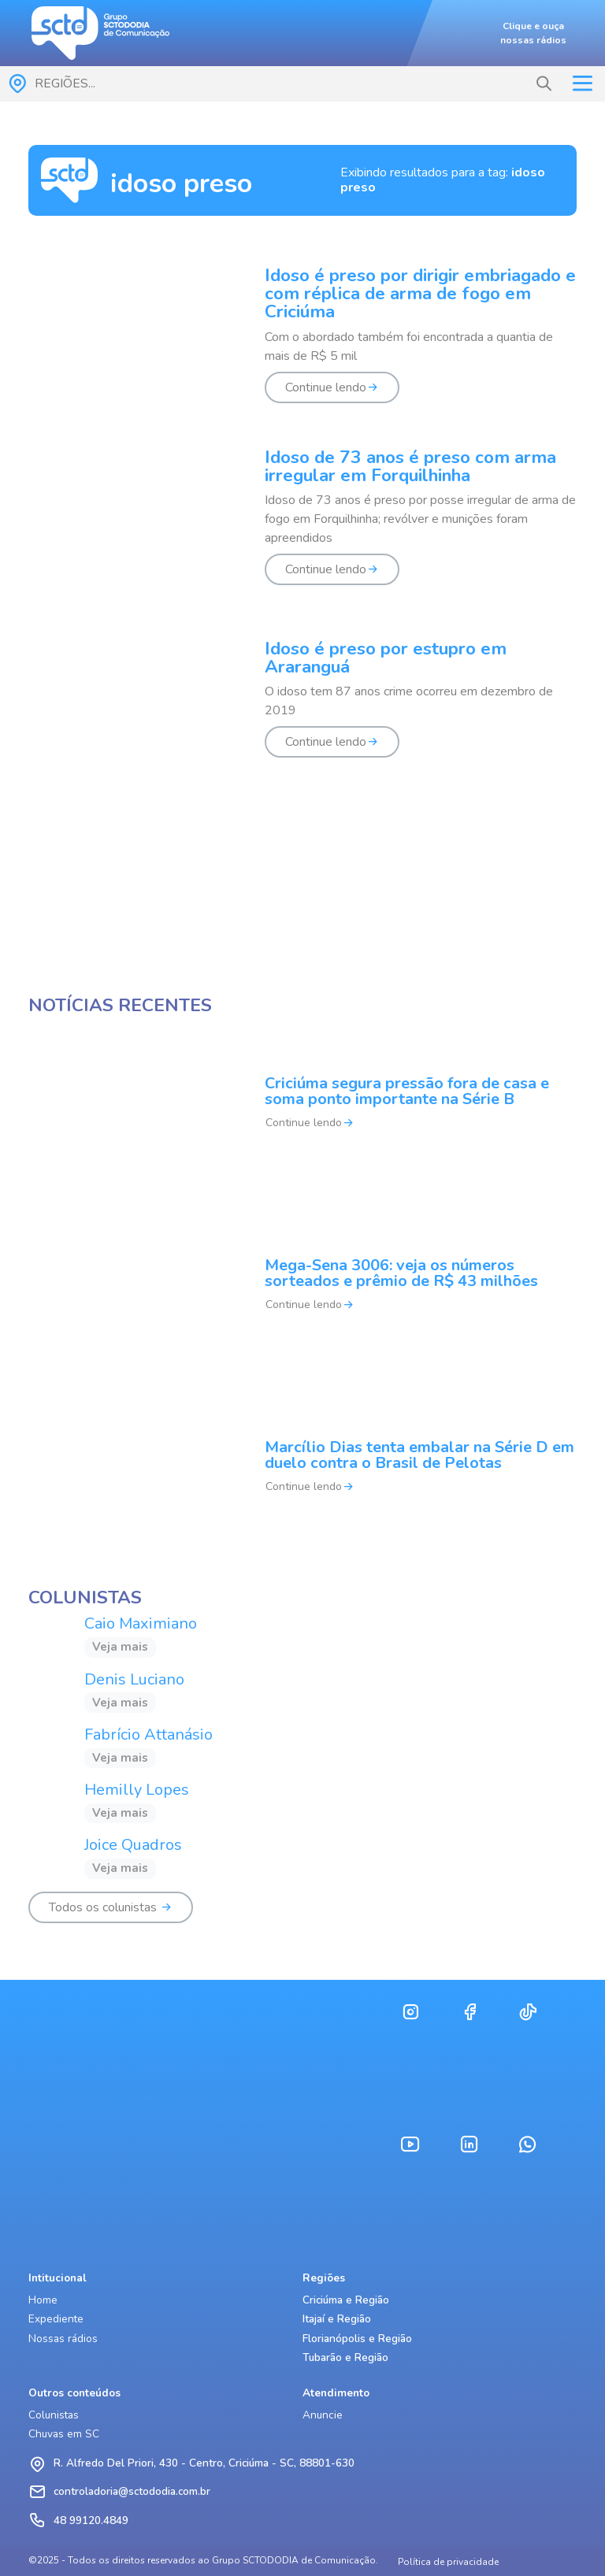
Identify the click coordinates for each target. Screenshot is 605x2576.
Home (43, 2299)
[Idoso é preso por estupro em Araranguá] (302, 708)
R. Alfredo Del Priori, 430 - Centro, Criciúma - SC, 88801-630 (204, 2463)
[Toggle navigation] (582, 83)
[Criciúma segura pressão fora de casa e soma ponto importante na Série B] (302, 1113)
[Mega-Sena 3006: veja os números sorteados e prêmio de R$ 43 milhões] (302, 1295)
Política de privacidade (448, 2562)
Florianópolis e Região (357, 2338)
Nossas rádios (63, 2338)
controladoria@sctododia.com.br (132, 2491)
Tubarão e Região (345, 2357)
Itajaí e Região (336, 2318)
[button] (544, 84)
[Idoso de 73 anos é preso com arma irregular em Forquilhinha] (302, 526)
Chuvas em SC (63, 2433)
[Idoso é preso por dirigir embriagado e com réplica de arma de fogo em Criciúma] (302, 345)
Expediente (56, 2318)
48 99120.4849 (91, 2520)
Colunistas (53, 2414)
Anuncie (322, 2414)
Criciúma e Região (345, 2299)
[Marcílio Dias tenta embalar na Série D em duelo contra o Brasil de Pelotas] (302, 1477)
